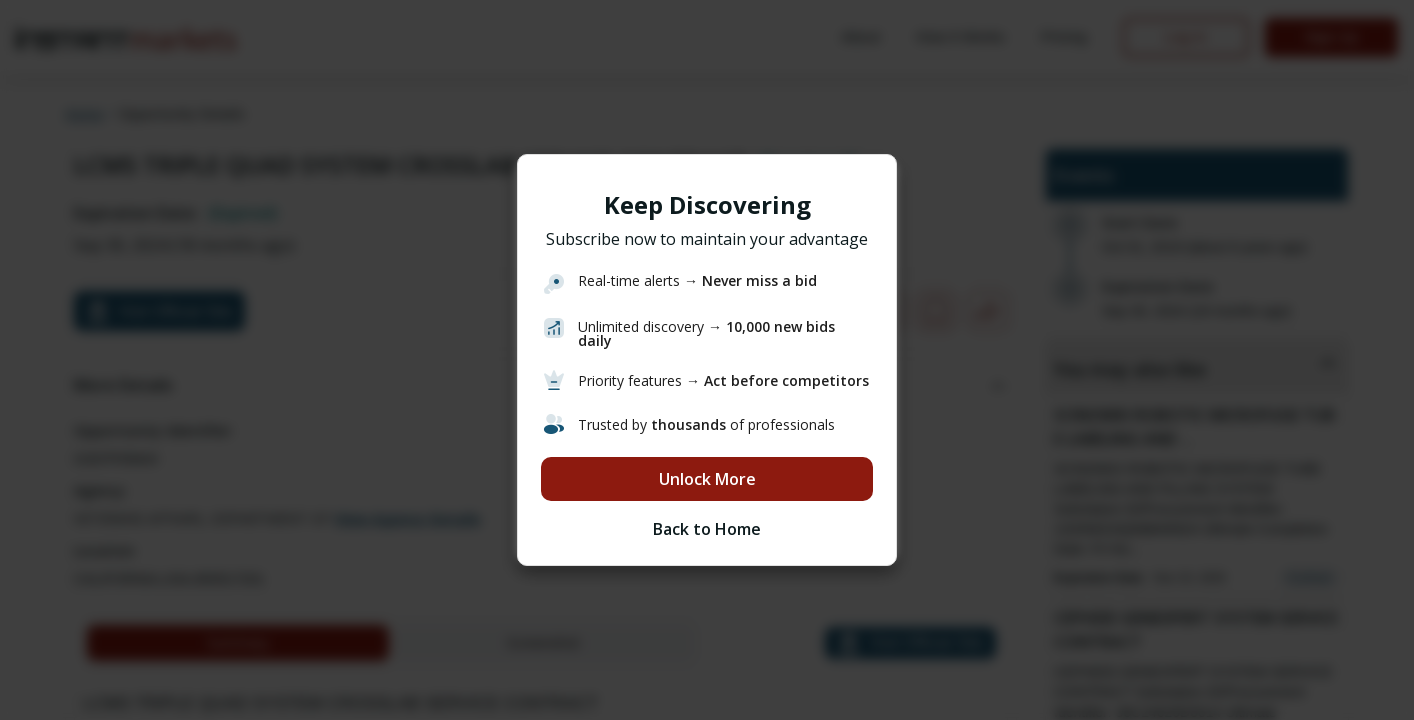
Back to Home (707, 529)
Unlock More (707, 479)
